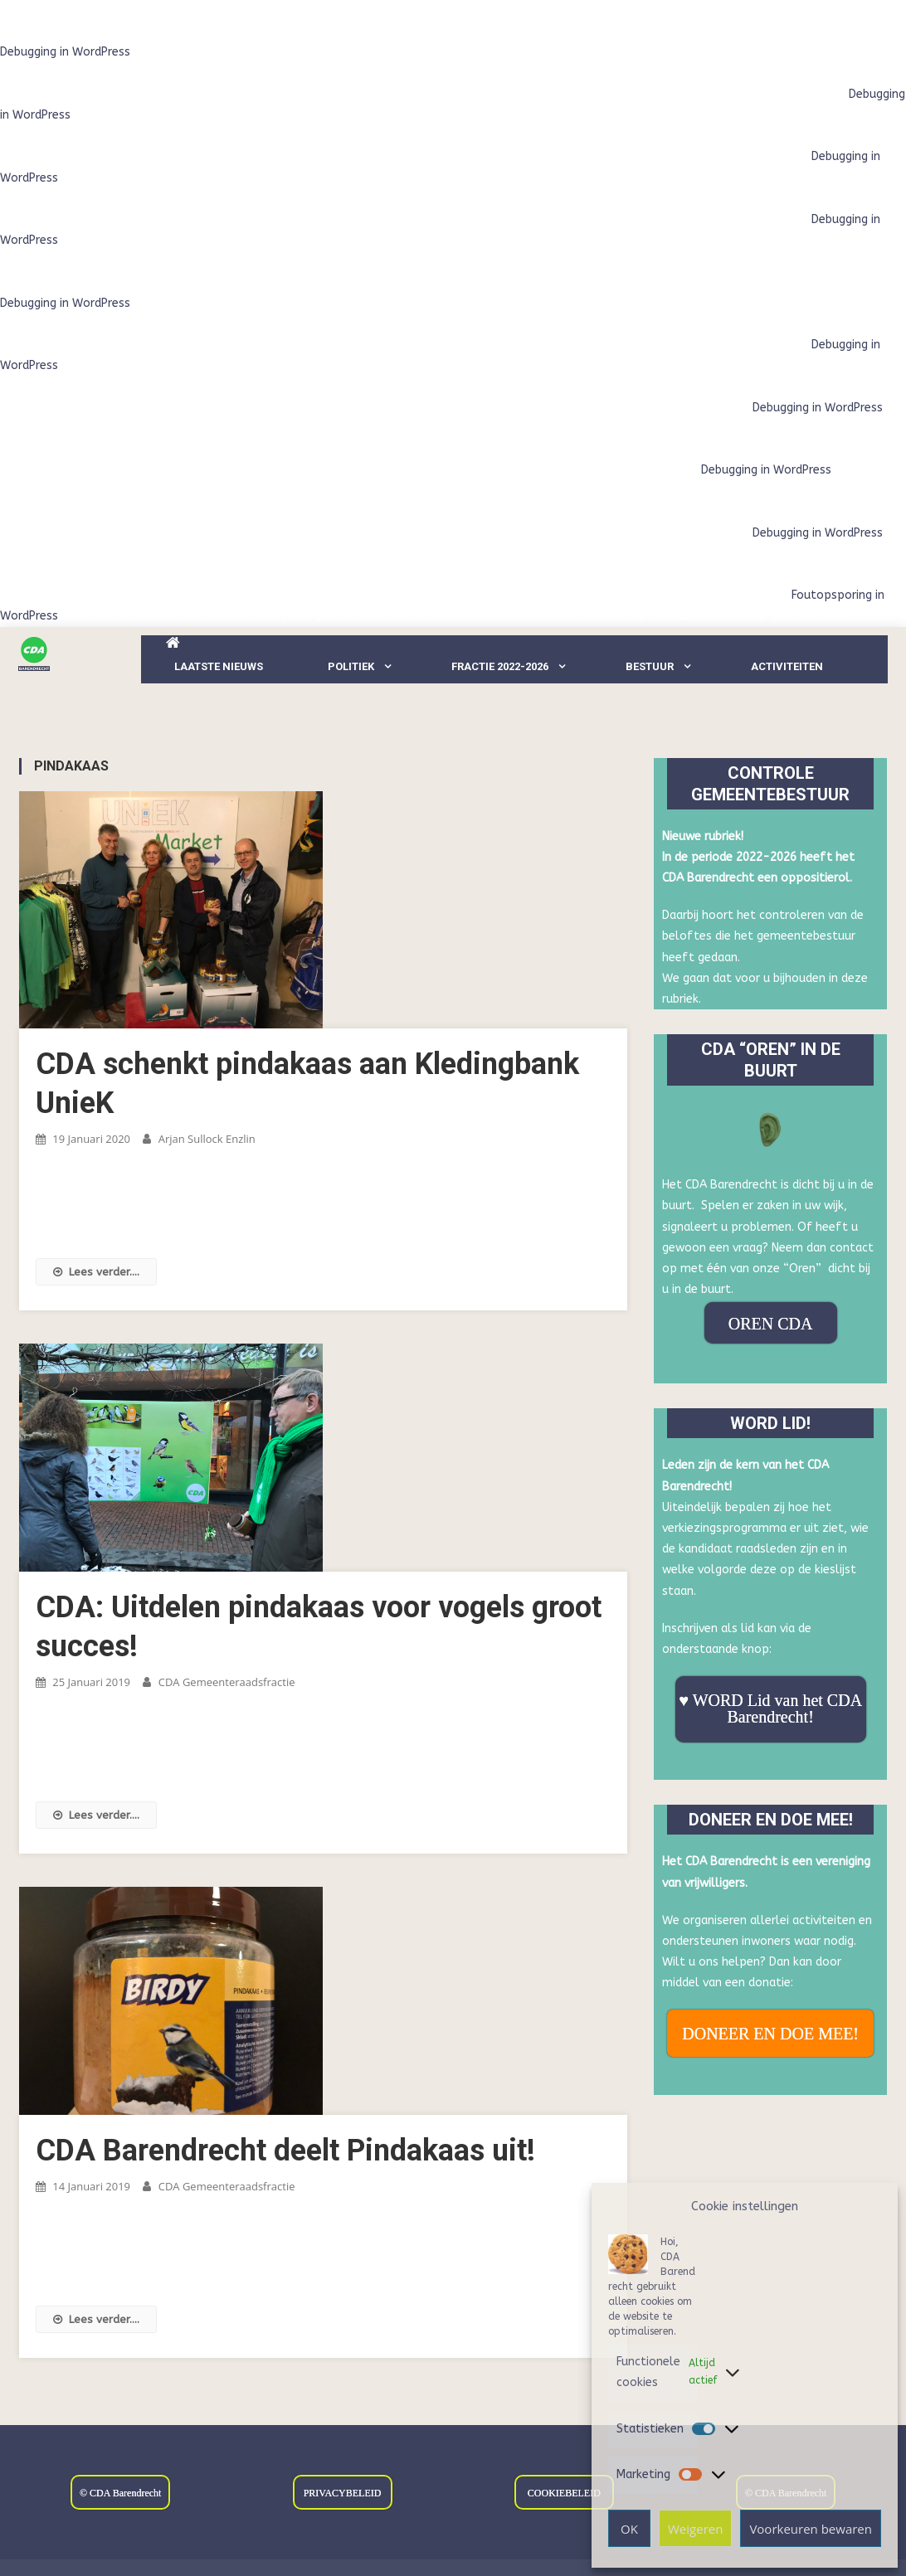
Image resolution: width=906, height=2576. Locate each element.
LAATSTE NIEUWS (218, 666)
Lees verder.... (96, 1272)
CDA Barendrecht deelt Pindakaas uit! (285, 2150)
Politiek (351, 666)
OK (629, 2528)
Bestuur (650, 666)
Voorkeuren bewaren (810, 2528)
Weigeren (695, 2528)
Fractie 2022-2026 (499, 666)
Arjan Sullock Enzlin (207, 1138)
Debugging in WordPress (65, 52)
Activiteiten (787, 666)
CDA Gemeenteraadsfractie (226, 1681)
